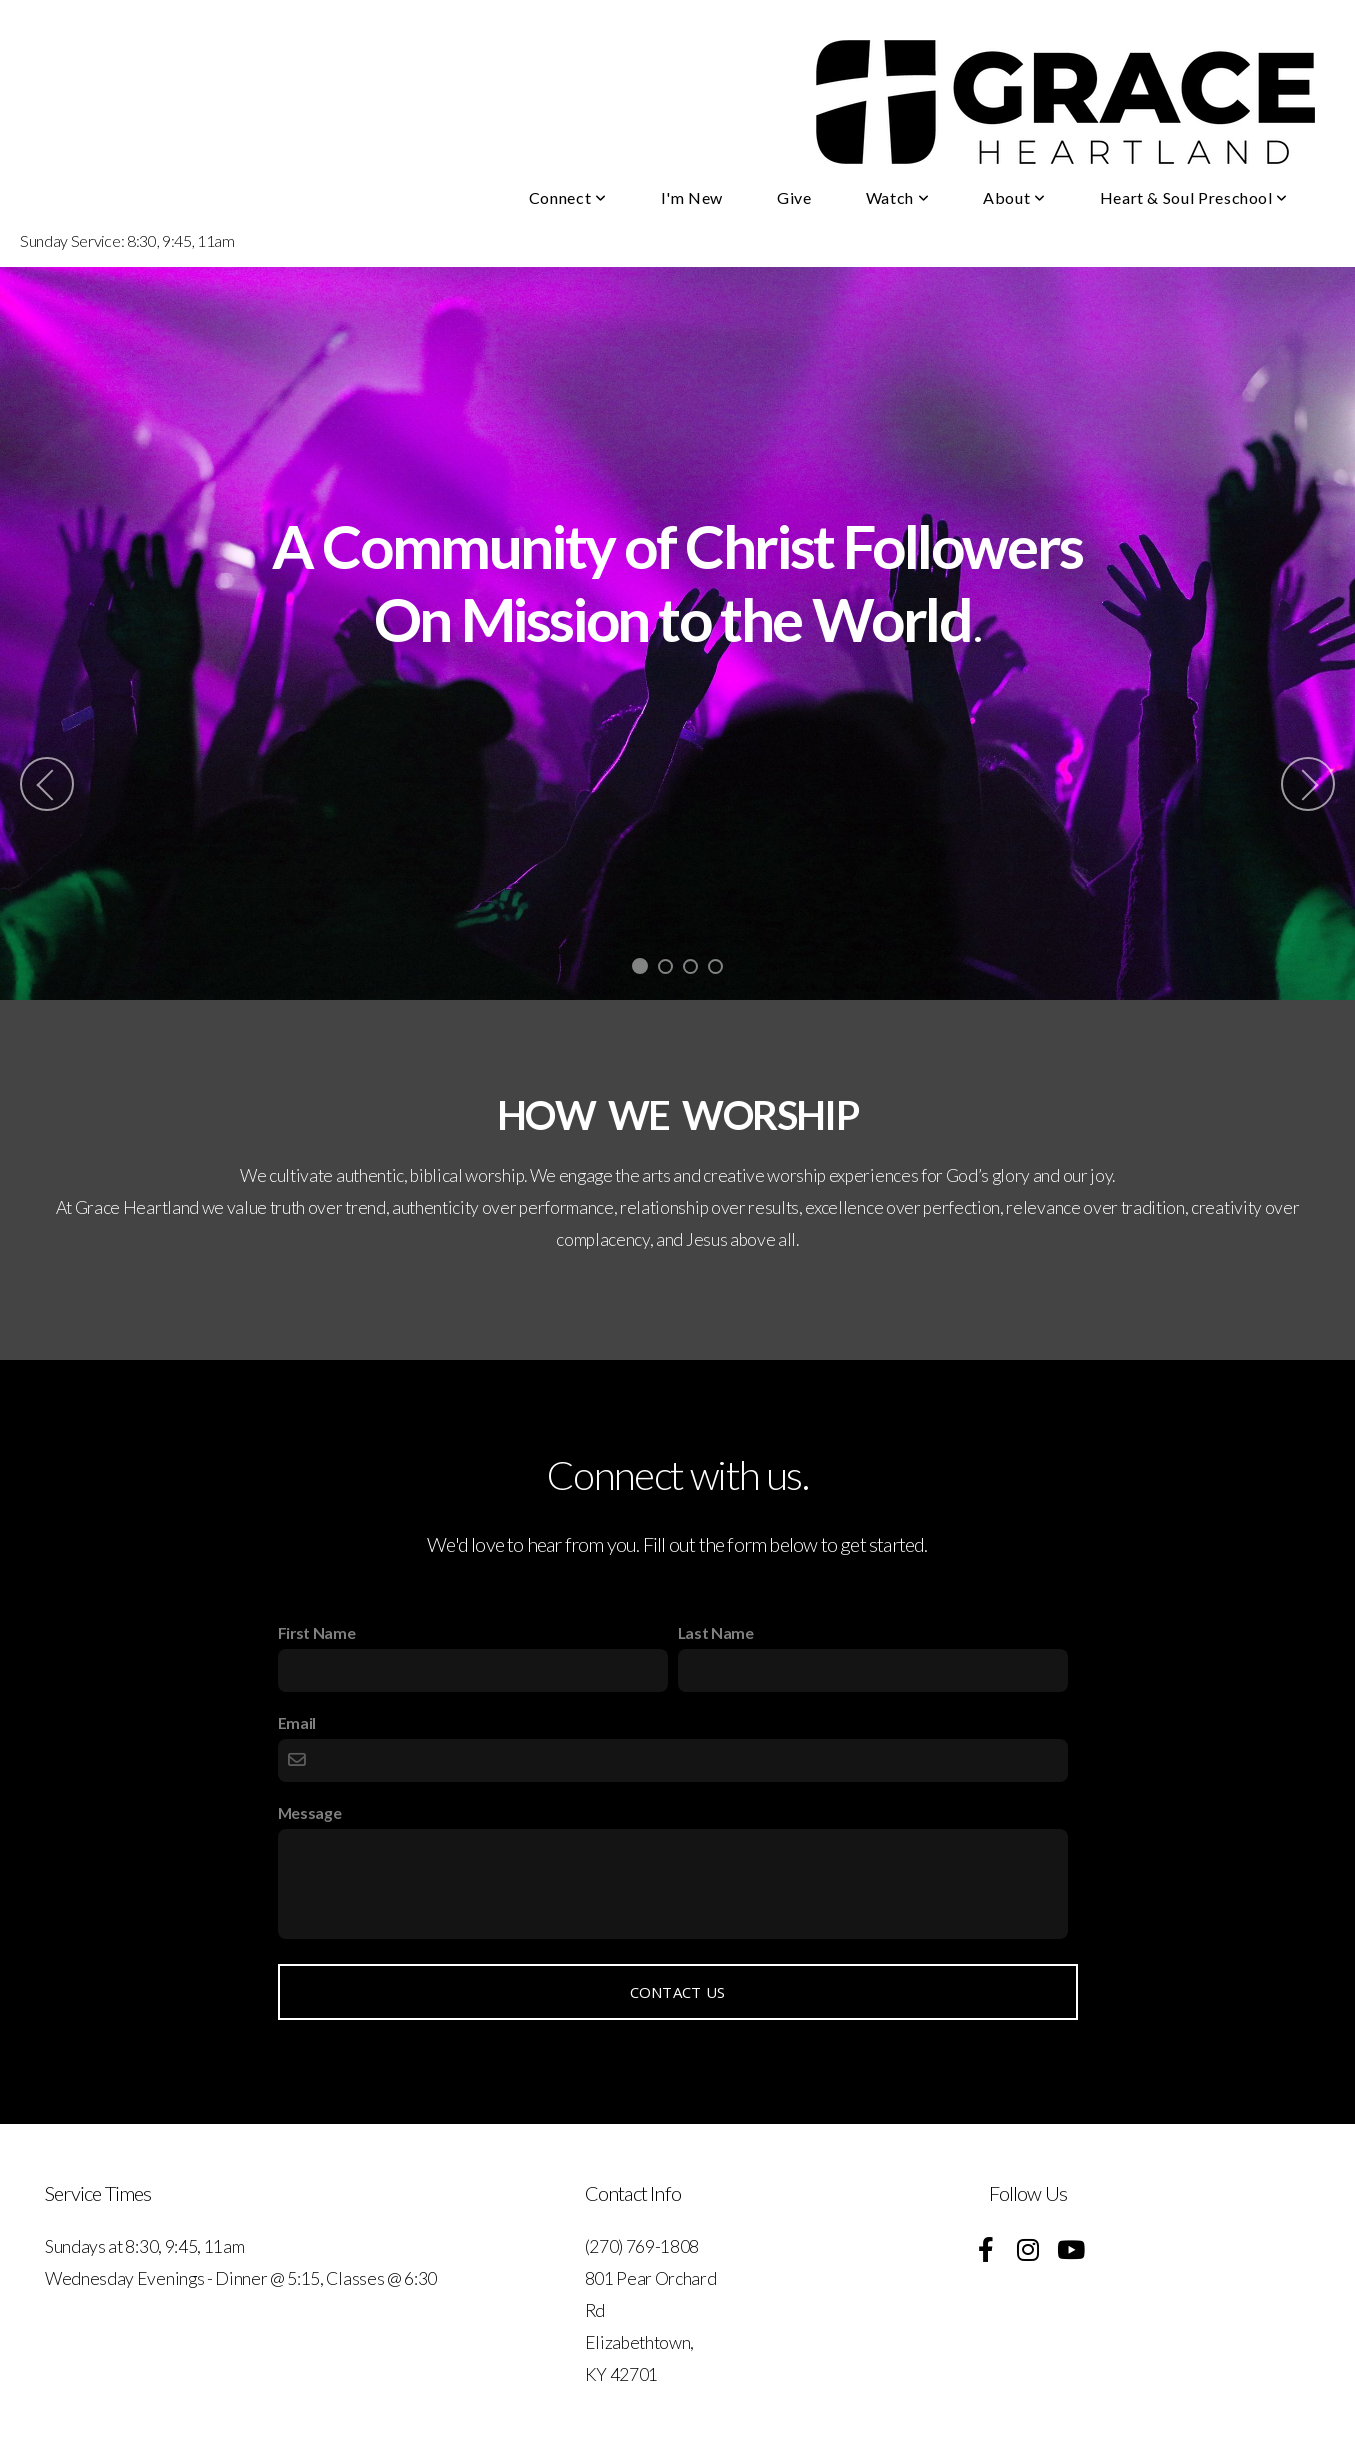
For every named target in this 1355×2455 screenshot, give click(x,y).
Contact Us (678, 1992)
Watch (897, 197)
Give (794, 197)
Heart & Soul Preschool (1194, 197)
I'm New (692, 197)
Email (297, 1722)
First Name (317, 1632)
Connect (568, 197)
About (1014, 197)
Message (310, 1812)
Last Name (716, 1632)
